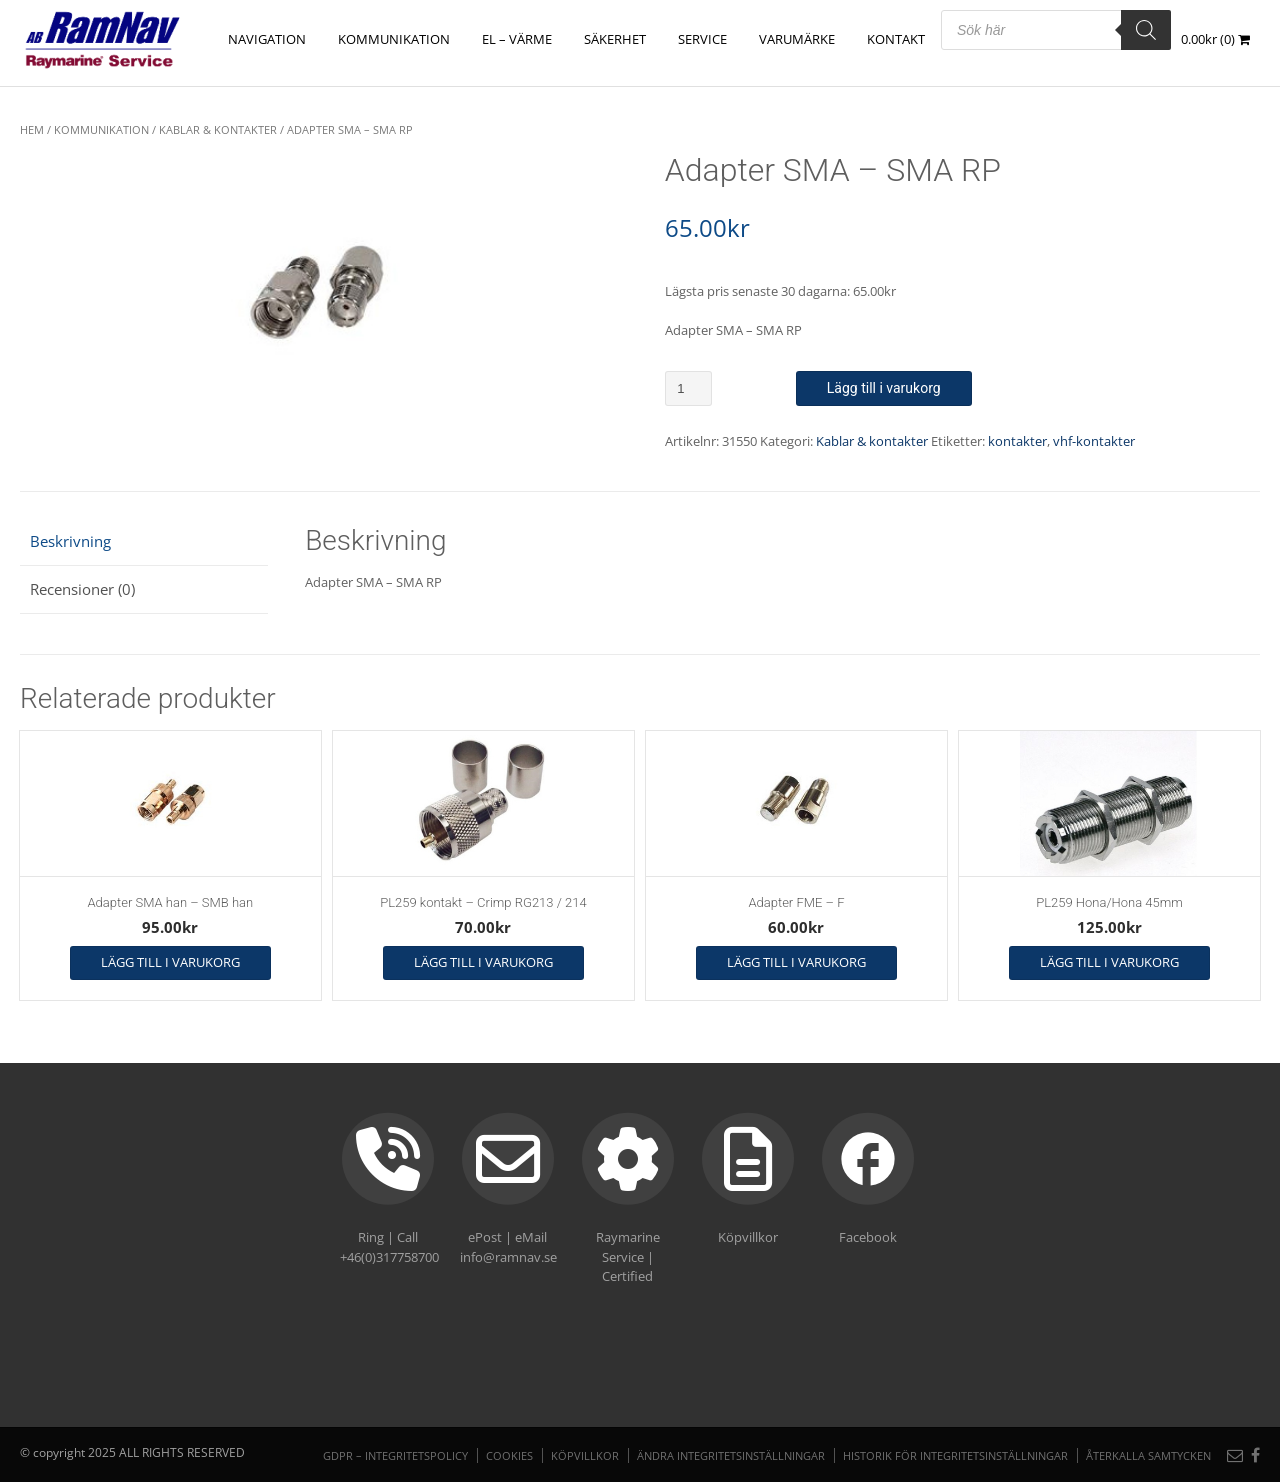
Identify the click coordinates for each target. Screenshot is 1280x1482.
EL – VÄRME (517, 39)
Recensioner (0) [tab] (82, 589)
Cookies (509, 1455)
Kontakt (896, 39)
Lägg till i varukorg (884, 388)
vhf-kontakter (1094, 441)
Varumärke (797, 39)
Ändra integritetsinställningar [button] (731, 1455)
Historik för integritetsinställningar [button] (955, 1455)
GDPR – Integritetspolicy (395, 1455)
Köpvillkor (585, 1455)
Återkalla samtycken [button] (1148, 1455)
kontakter (1017, 441)
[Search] (1146, 30)
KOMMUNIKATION (394, 39)
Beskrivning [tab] (70, 541)
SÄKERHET (615, 39)
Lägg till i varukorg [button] (170, 962)
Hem (32, 129)
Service (702, 39)
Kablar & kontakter (218, 129)
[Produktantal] (688, 388)
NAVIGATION (267, 39)
